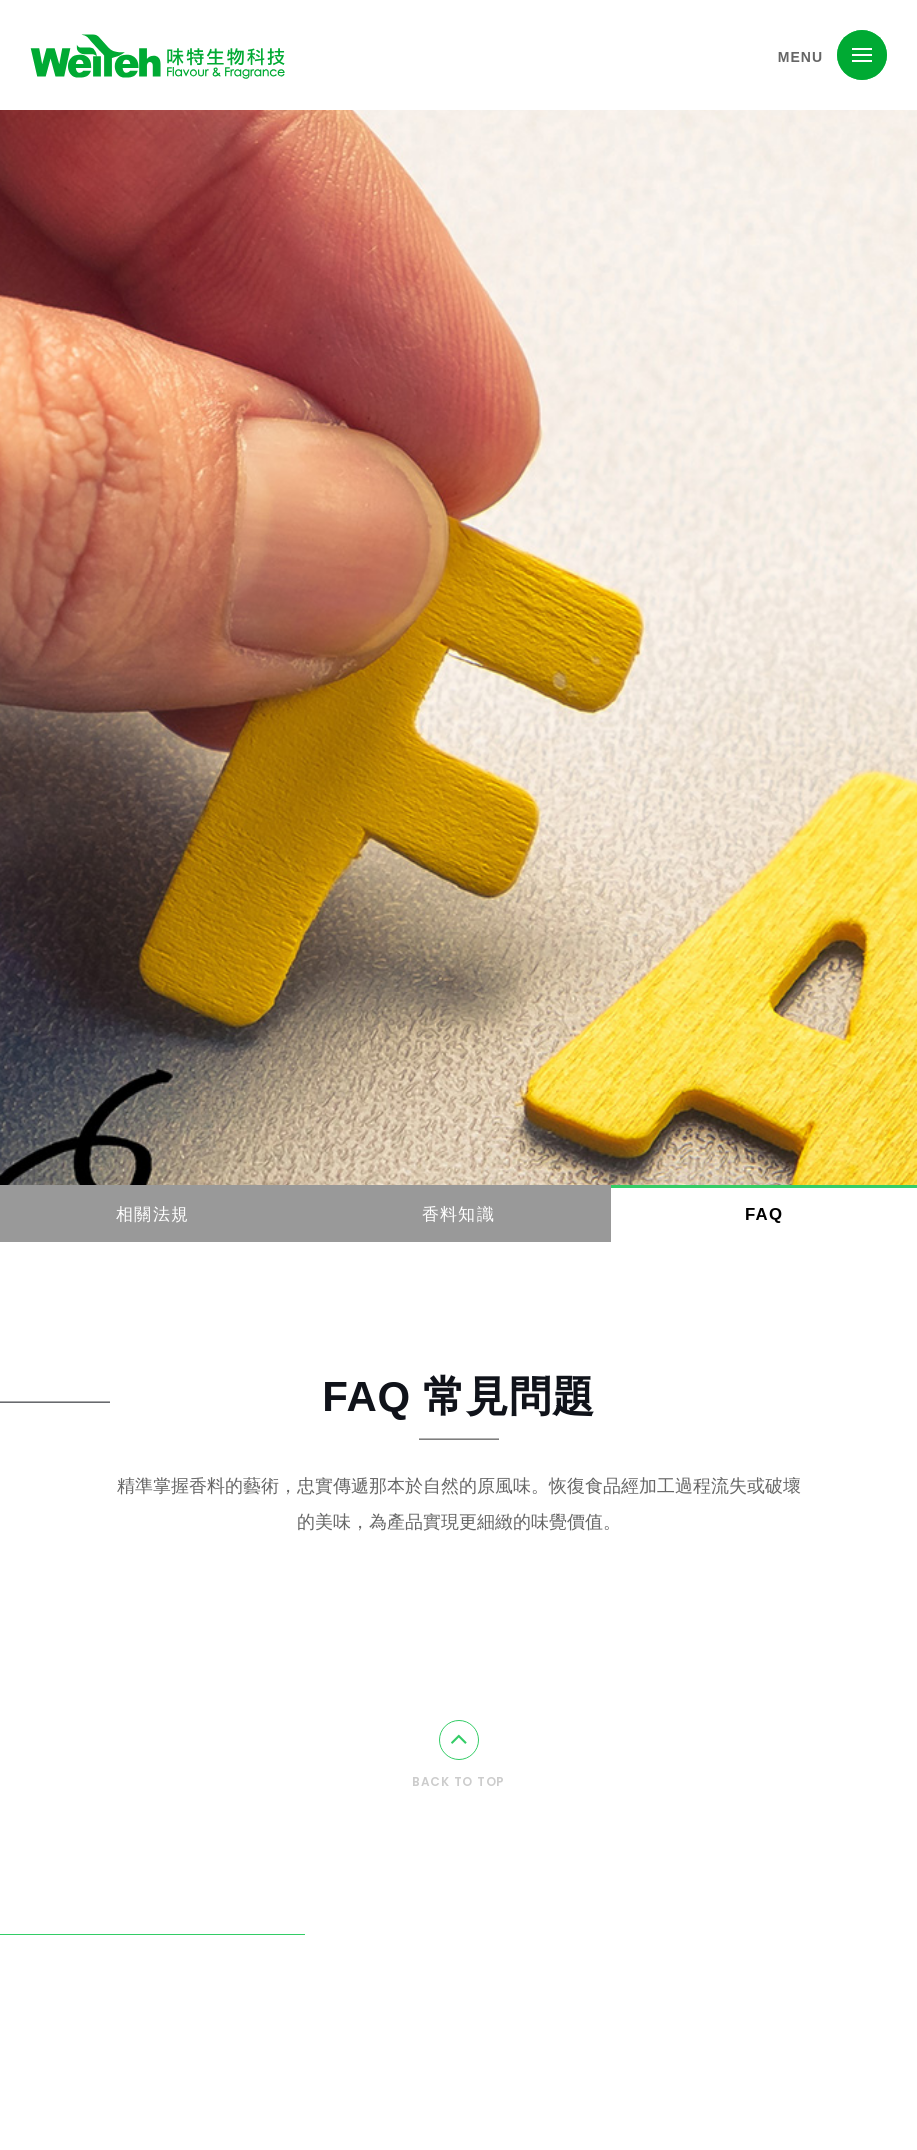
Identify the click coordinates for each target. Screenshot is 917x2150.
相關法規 (152, 1214)
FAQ (764, 1214)
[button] (862, 55)
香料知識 (458, 1214)
